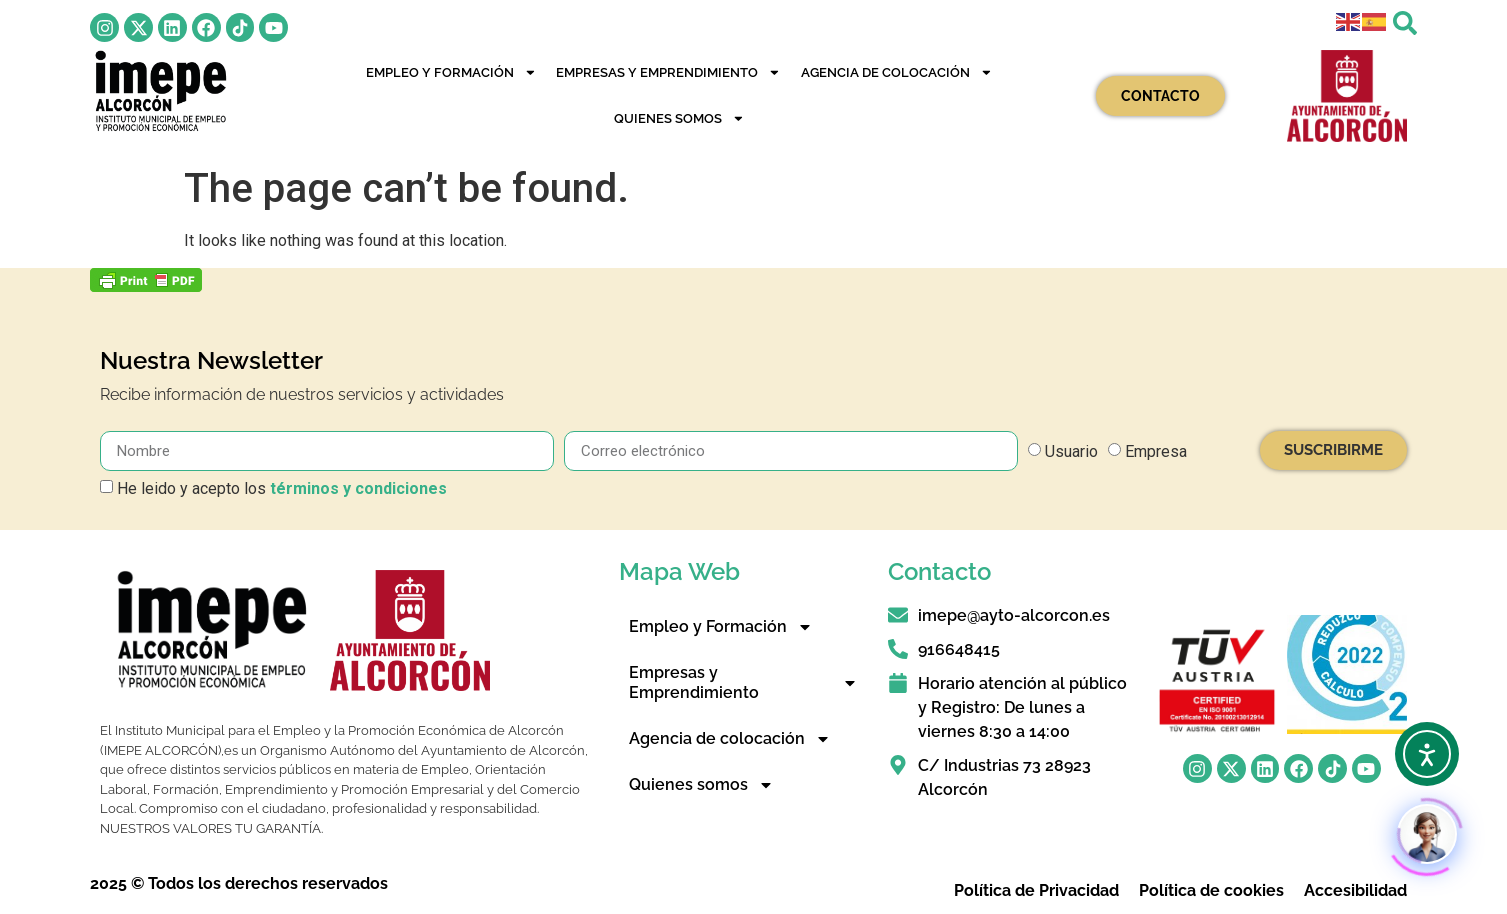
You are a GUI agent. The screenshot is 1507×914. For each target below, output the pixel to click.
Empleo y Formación (451, 72)
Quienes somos (679, 118)
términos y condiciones (358, 488)
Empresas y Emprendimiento (668, 72)
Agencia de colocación (897, 72)
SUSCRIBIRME (1333, 450)
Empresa (1156, 451)
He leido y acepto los (282, 488)
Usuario (1071, 451)
